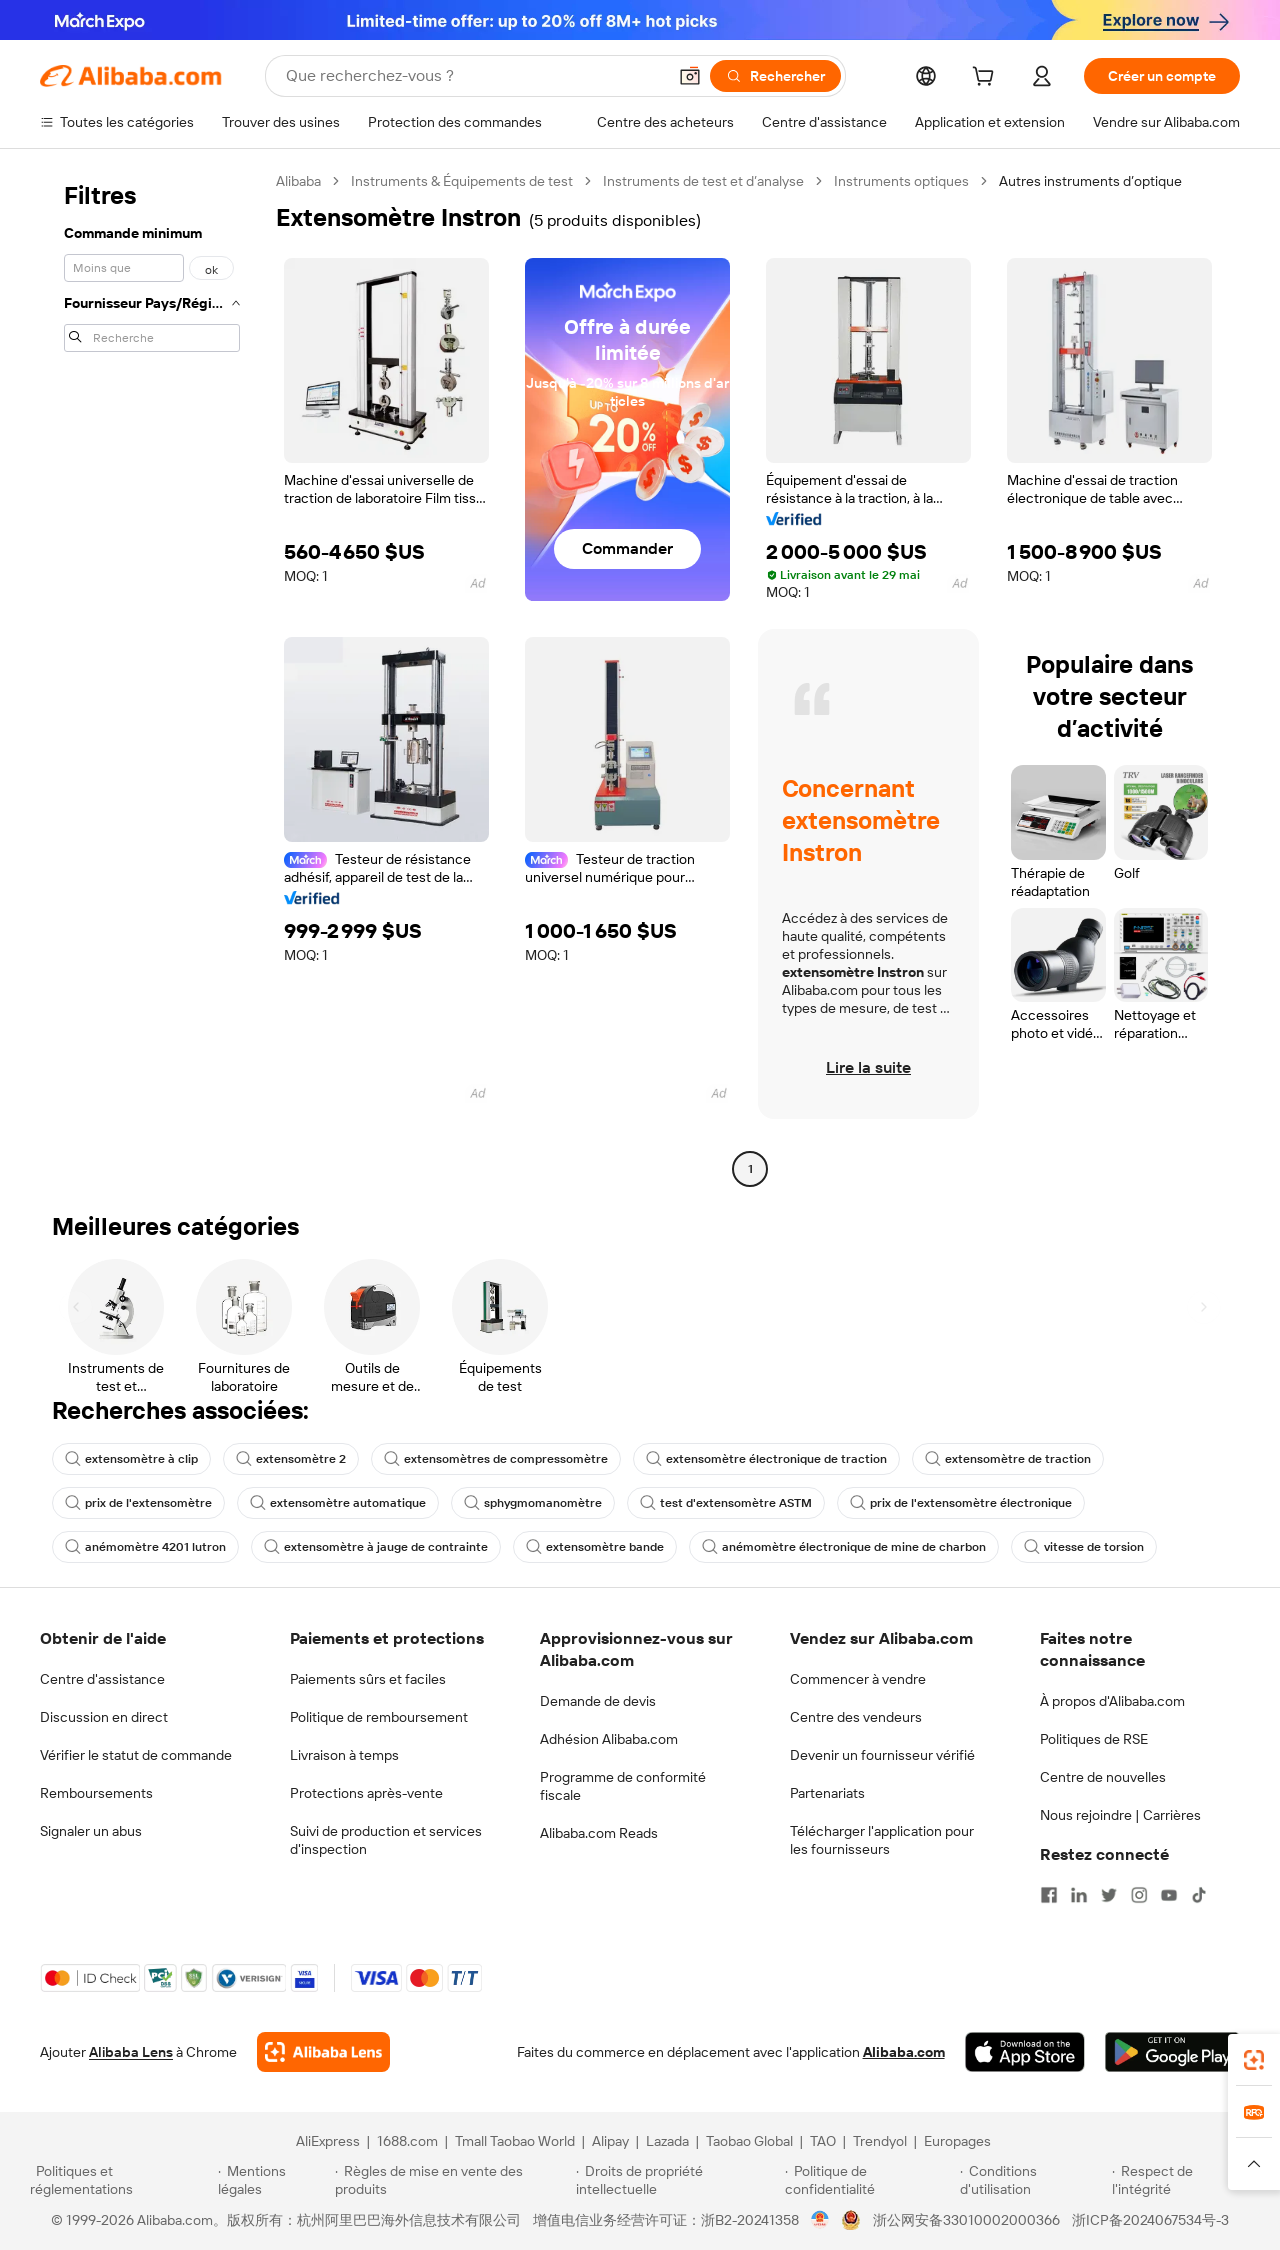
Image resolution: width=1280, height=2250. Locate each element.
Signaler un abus (91, 1831)
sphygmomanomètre (533, 1503)
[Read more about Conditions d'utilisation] (1033, 2180)
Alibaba (298, 181)
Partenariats (827, 1793)
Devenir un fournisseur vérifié (882, 1755)
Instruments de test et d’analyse (703, 181)
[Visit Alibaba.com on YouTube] (1169, 1895)
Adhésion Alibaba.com (609, 1739)
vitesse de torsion (1084, 1547)
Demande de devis (598, 1701)
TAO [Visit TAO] (823, 2141)
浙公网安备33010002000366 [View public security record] (966, 2220)
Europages (957, 2141)
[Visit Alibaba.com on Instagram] (1139, 1895)
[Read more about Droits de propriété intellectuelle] (678, 2180)
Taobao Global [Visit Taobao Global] (749, 2141)
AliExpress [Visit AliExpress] (328, 2141)
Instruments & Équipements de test (462, 181)
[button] (690, 76)
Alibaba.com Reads (599, 1833)
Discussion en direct (104, 1717)
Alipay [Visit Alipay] (610, 2141)
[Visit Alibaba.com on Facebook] (1049, 1895)
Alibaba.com (904, 2052)
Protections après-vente (366, 1793)
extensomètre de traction (1008, 1459)
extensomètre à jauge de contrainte (376, 1547)
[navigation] (152, 677)
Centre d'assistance (102, 1679)
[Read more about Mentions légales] (273, 2180)
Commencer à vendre (858, 1679)
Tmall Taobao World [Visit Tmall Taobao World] (515, 2141)
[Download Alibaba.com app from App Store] (1025, 2052)
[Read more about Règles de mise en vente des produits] (452, 2180)
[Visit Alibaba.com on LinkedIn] (1079, 1895)
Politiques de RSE (1094, 1739)
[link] (1254, 2060)
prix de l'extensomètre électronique (961, 1503)
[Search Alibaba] (474, 76)
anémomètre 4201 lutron (145, 1547)
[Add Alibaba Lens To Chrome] (323, 2052)
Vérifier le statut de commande (136, 1755)
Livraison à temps (344, 1755)
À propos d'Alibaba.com (1112, 1701)
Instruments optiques (901, 181)
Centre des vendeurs (856, 1717)
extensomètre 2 (291, 1459)
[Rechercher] (775, 76)
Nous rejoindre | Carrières (1120, 1815)
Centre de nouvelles (1103, 1777)
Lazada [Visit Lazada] (667, 2141)
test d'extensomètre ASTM (726, 1503)
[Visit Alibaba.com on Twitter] (1109, 1895)
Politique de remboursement (379, 1717)
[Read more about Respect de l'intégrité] (1181, 2180)
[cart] (987, 79)
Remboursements (96, 1793)
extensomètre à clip (131, 1459)
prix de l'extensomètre (138, 1503)
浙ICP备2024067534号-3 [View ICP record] (1150, 2220)
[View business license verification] (820, 2220)
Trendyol (880, 2141)
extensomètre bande (595, 1547)
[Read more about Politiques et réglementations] (121, 2180)
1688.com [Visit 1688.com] (407, 2141)
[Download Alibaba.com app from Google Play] (1172, 2052)
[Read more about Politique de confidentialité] (869, 2180)
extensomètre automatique (338, 1503)
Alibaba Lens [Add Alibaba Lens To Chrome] (131, 2052)
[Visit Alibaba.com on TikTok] (1199, 1895)
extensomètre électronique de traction (766, 1459)
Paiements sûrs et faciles (368, 1679)
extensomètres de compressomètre (496, 1459)
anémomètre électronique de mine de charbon (844, 1547)
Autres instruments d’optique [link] (1090, 181)
